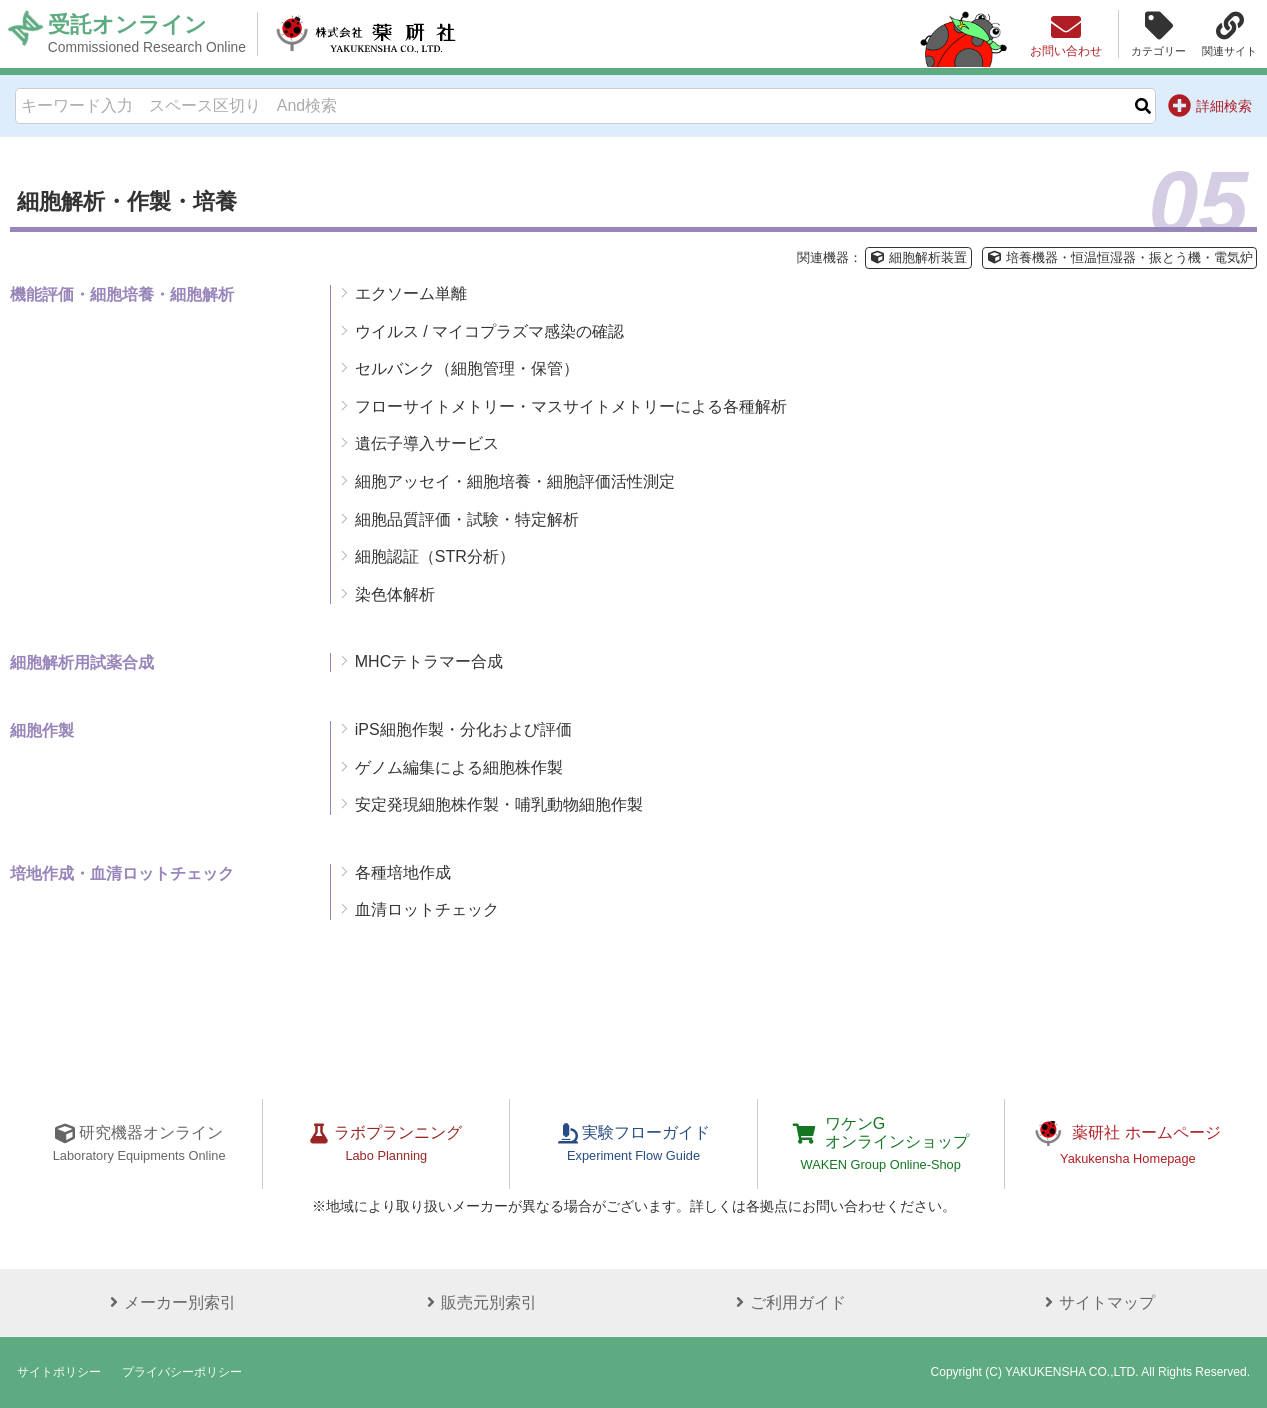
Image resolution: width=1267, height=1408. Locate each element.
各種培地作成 (403, 872)
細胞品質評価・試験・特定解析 (467, 519)
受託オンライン (147, 34)
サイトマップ (1097, 1302)
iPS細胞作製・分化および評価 (463, 729)
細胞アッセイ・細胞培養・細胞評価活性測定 (515, 481)
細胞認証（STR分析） (435, 556)
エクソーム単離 (411, 293)
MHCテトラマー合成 (429, 661)
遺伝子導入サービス (427, 443)
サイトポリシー (59, 1372)
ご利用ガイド (788, 1302)
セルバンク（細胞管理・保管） (467, 368)
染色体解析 (395, 594)
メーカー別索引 (170, 1302)
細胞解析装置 (918, 257)
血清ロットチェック (427, 909)
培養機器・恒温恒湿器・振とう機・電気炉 (1119, 257)
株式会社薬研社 (365, 34)
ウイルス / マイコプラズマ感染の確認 (489, 331)
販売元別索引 (479, 1302)
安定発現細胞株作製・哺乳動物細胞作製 (499, 804)
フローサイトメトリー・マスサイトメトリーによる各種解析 (571, 406)
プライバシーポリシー (182, 1372)
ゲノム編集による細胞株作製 (459, 767)
